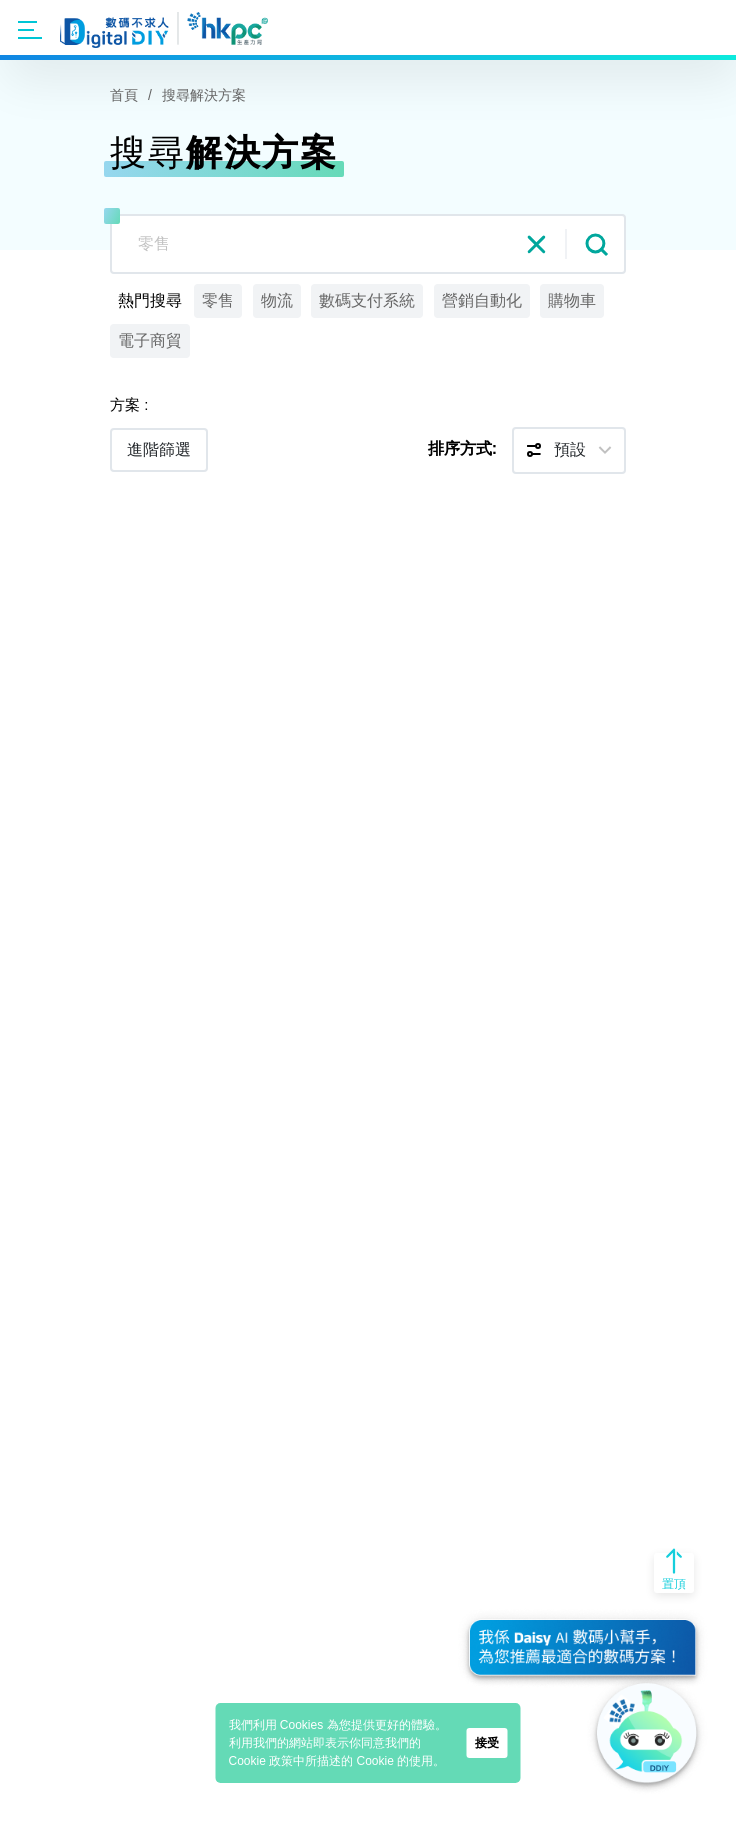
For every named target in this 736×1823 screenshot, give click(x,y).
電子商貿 (150, 340)
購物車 (572, 300)
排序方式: (462, 448)
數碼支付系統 (367, 300)
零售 (218, 300)
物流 (277, 300)
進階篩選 (159, 449)
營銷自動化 (482, 300)
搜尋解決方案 (204, 95)
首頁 (124, 95)
